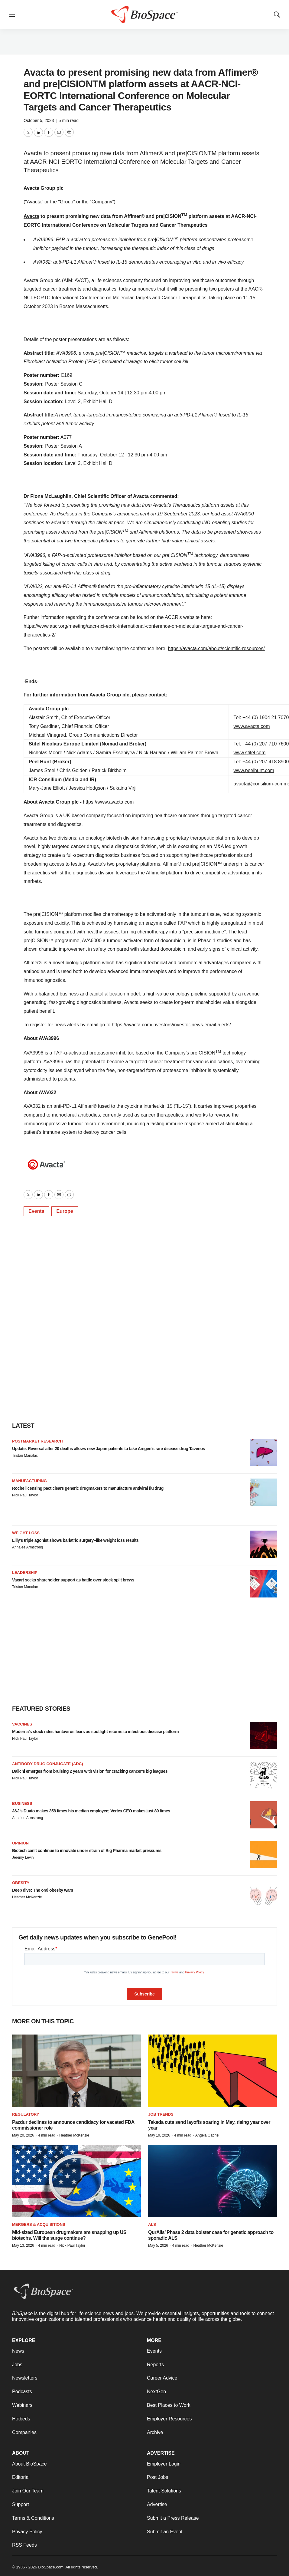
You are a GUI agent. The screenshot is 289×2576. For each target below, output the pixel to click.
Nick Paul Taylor (25, 1495)
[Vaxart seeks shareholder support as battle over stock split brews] (263, 1583)
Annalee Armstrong (27, 1547)
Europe (64, 1211)
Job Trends (161, 2114)
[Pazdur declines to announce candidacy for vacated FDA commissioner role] (76, 2071)
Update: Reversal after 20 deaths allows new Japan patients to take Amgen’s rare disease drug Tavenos (108, 1448)
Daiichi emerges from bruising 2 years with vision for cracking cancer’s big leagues (89, 1771)
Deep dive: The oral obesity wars (42, 1890)
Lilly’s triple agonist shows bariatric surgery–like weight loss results (75, 1540)
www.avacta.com (252, 726)
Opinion (20, 1843)
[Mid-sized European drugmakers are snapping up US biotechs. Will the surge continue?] (76, 2181)
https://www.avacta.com (108, 801)
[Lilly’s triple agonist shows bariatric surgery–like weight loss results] (263, 1544)
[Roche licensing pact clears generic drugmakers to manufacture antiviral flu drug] (263, 1492)
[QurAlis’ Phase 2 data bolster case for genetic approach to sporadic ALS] (212, 2181)
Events (36, 1211)
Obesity (20, 1882)
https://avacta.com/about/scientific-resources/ (216, 648)
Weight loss (26, 1533)
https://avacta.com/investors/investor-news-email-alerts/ (171, 1024)
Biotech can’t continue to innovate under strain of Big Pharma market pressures (86, 1850)
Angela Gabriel (207, 2135)
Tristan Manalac (25, 1455)
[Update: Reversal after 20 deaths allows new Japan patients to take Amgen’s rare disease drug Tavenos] (263, 1452)
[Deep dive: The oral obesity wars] (263, 1894)
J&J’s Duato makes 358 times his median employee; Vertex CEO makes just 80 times (91, 1810)
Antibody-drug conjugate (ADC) (47, 1764)
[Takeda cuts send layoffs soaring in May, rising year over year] (212, 2071)
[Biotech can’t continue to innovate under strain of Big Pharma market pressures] (263, 1854)
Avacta (31, 216)
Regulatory (25, 2114)
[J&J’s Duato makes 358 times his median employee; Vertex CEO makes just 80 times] (263, 1814)
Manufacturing (29, 1481)
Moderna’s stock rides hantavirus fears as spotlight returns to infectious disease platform (95, 1731)
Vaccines (22, 1724)
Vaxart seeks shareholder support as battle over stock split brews (73, 1580)
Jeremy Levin (23, 1857)
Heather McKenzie (27, 1897)
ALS (152, 2224)
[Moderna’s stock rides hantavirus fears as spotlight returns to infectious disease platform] (263, 1735)
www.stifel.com (250, 752)
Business (22, 1803)
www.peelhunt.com (254, 770)
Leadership (24, 1572)
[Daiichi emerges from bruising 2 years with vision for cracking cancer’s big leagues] (263, 1775)
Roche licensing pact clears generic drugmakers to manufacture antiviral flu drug (88, 1488)
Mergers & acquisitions (38, 2224)
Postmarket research (37, 1441)
